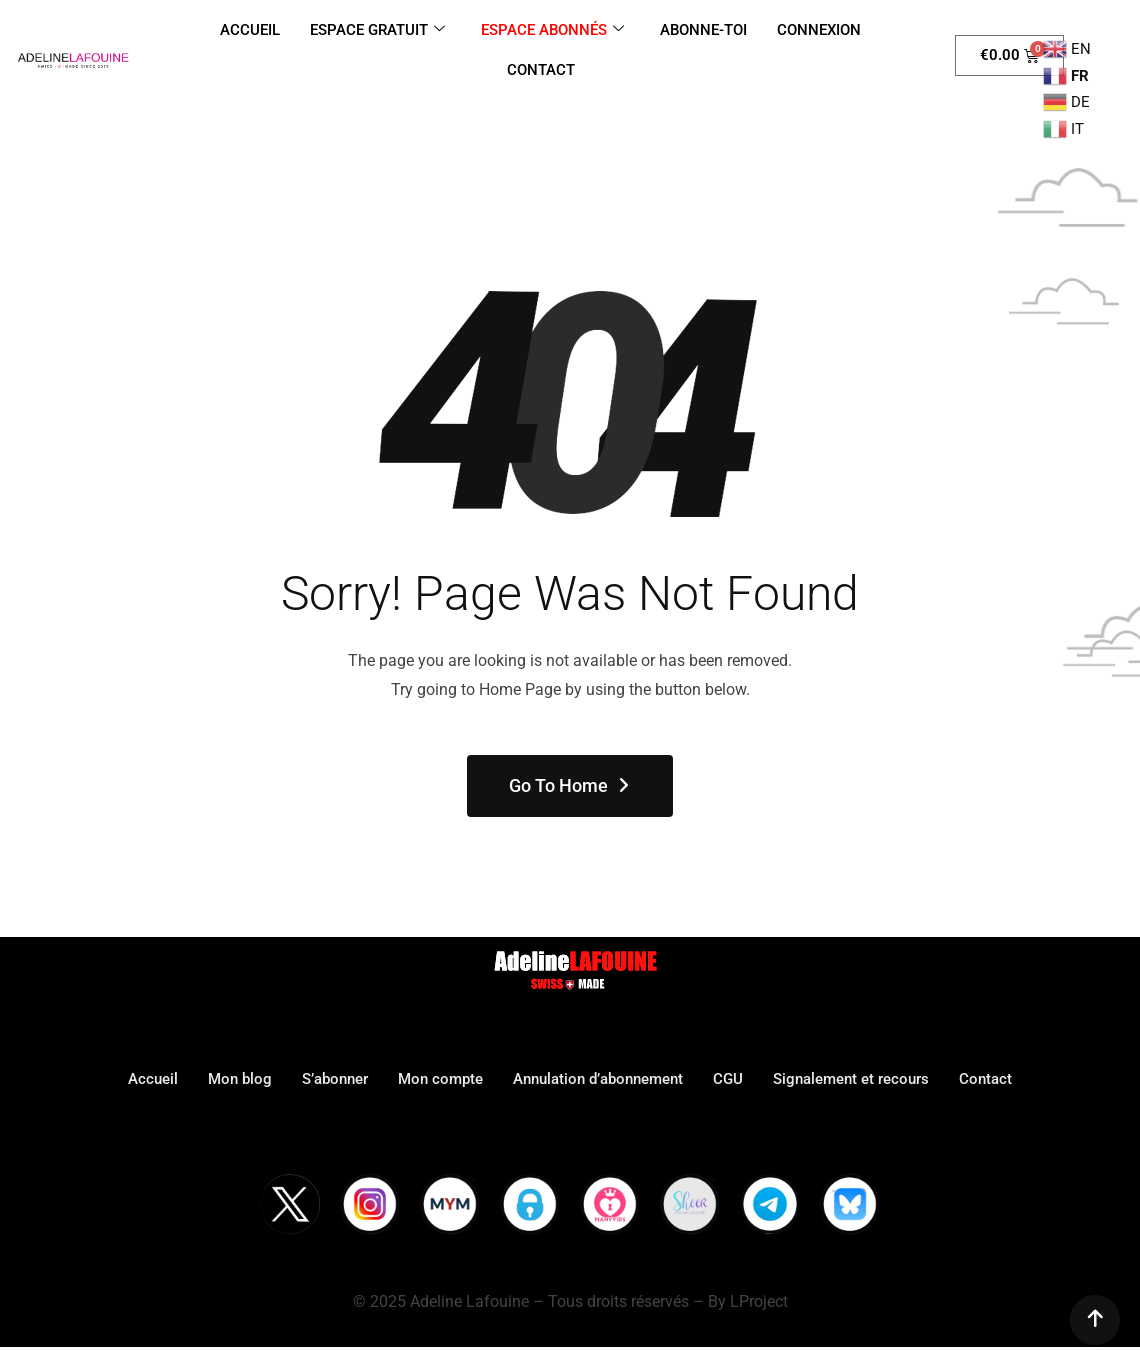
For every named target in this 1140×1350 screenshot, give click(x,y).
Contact (985, 1079)
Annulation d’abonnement (598, 1079)
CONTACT (541, 70)
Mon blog (240, 1079)
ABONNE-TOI (703, 30)
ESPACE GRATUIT (377, 30)
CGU (728, 1079)
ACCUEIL (250, 30)
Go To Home (570, 785)
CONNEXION (819, 30)
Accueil (153, 1079)
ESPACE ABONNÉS (552, 30)
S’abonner (335, 1079)
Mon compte (440, 1079)
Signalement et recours (851, 1079)
